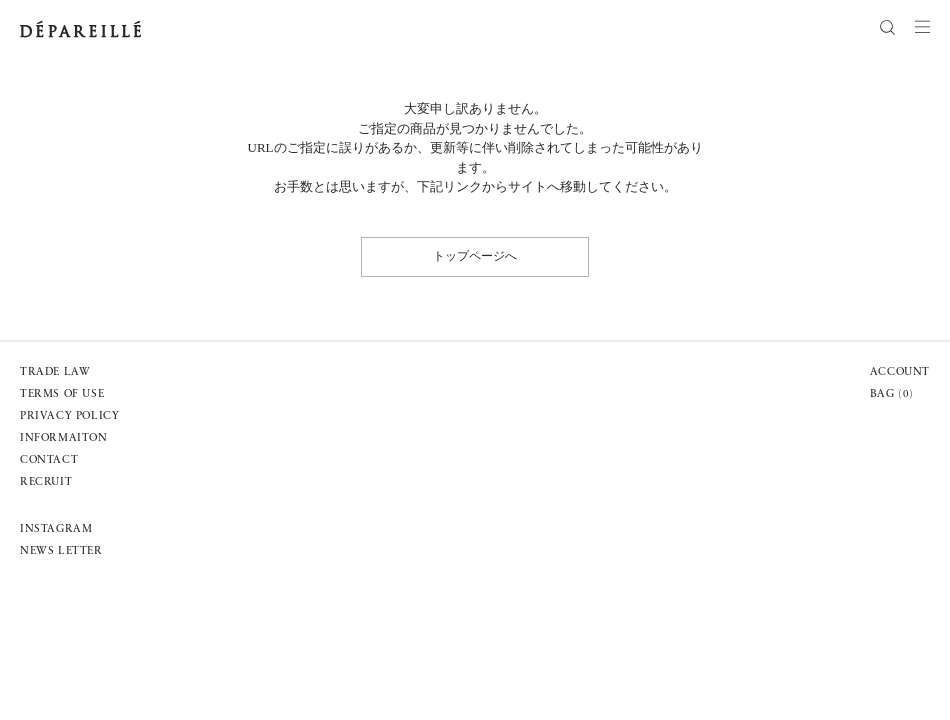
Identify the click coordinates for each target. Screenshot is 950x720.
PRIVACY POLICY (69, 416)
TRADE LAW (55, 372)
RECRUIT (46, 482)
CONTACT (49, 460)
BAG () (892, 394)
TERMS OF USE (62, 394)
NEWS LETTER (61, 551)
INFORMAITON (64, 438)
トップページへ (475, 256)
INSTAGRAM (56, 529)
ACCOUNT (900, 372)
